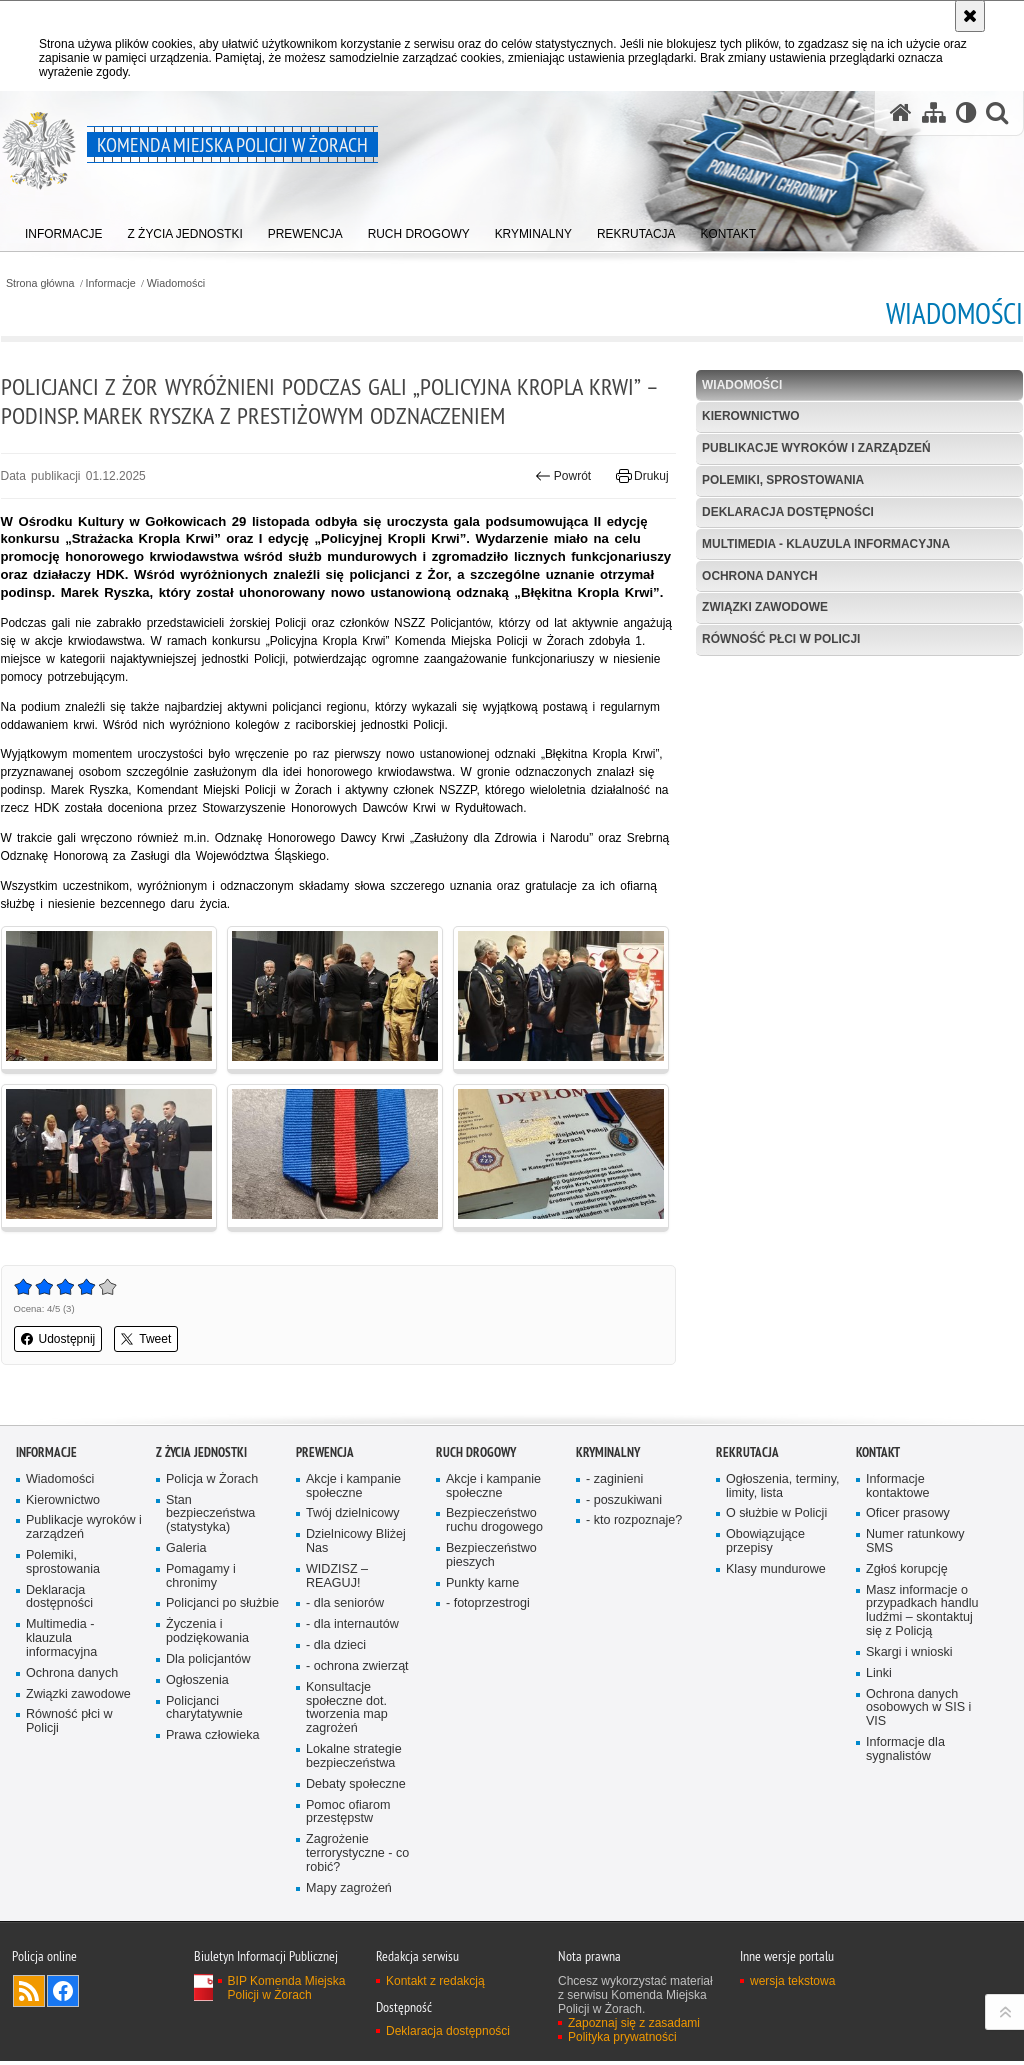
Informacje (111, 283)
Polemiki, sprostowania (783, 480)
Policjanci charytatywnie (204, 1711)
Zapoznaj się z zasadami (634, 2027)
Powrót (564, 477)
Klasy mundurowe (776, 1572)
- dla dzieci (336, 1648)
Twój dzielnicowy (353, 1516)
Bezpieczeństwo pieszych (491, 1558)
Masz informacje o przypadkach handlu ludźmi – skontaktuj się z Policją (922, 1613)
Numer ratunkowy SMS (915, 1544)
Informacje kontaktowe (898, 1488)
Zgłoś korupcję (907, 1572)
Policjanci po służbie (223, 1606)
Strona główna (39, 283)
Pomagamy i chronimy (201, 1579)
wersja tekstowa (792, 1985)
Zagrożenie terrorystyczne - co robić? (358, 1857)
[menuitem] (64, 230)
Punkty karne (483, 1585)
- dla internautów (352, 1627)
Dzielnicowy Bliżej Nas (356, 1544)
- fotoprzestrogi (488, 1606)
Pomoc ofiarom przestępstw (348, 1815)
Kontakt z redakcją (435, 1985)
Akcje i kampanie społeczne (353, 1488)
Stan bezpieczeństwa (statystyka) (211, 1516)
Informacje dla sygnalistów (905, 1752)
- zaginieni (615, 1481)
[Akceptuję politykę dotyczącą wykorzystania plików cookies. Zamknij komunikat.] (970, 16)
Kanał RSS (29, 1995)
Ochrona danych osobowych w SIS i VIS (919, 1711)
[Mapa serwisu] (933, 113)
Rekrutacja (747, 1454)
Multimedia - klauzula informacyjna (827, 544)
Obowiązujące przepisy (765, 1544)
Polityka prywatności (622, 2041)
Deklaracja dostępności (788, 512)
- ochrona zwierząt (357, 1669)
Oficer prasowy (908, 1516)
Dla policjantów (208, 1662)
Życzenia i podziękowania (208, 1634)
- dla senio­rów (345, 1606)
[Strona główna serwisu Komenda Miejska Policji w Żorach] (900, 113)
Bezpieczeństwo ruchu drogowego (495, 1523)
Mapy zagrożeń (349, 1892)
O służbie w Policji (777, 1516)
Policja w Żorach (212, 1481)
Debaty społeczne (356, 1787)
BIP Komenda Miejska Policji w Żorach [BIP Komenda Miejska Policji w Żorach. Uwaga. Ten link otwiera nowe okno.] (287, 1992)
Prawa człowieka (213, 1739)
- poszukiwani (624, 1502)
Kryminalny (608, 1454)
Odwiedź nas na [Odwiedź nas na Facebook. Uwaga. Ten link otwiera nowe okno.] (63, 1995)
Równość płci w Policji (781, 640)
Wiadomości (176, 283)
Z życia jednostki (201, 1454)
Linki (879, 1676)
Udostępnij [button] (57, 1342)
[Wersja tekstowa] (965, 113)
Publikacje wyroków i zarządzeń (817, 449)
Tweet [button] (146, 1342)
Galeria (186, 1551)
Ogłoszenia (197, 1683)
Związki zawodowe (765, 608)
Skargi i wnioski (909, 1655)
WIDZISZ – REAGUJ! (337, 1579)
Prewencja (325, 1454)
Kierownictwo (751, 417)
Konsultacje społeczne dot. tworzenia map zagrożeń (347, 1711)
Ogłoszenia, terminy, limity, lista (783, 1488)
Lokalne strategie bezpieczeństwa (354, 1759)
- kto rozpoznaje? (634, 1523)
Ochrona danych (760, 576)
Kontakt (878, 1454)
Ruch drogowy (476, 1454)
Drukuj (642, 477)
